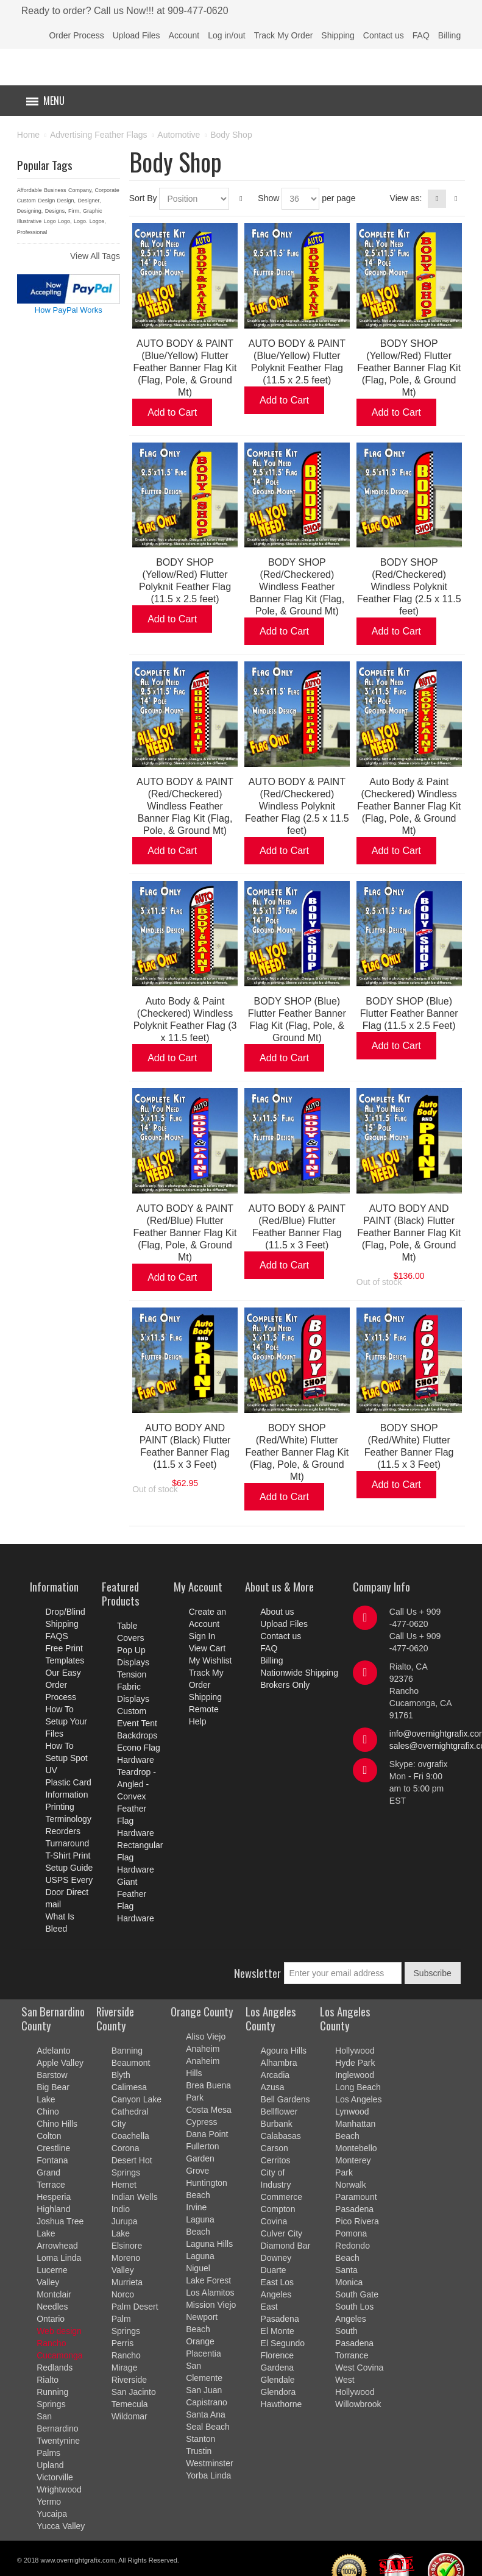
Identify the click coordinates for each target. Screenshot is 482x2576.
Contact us (383, 35)
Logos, (98, 221)
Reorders (62, 1831)
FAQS (56, 1636)
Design (46, 200)
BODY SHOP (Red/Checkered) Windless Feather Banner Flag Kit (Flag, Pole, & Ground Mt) (297, 586)
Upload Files (136, 35)
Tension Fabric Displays (133, 1687)
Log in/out (227, 35)
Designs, (55, 211)
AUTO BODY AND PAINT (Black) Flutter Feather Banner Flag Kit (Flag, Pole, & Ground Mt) (409, 1232)
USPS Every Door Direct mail (69, 1892)
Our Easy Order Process (62, 1685)
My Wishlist (210, 1660)
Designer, (89, 200)
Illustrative (29, 221)
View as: (406, 198)
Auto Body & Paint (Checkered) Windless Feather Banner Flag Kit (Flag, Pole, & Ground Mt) (409, 806)
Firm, (74, 211)
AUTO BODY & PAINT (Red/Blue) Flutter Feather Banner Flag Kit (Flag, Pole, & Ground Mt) (185, 1232)
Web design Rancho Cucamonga (60, 2343)
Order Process (76, 35)
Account (184, 35)
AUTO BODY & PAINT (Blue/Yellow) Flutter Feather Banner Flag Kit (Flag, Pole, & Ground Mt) (185, 367)
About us (277, 1612)
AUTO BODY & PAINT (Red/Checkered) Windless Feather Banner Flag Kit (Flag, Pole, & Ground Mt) (184, 806)
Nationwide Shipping (299, 1673)
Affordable (29, 190)
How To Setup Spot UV (66, 1758)
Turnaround (67, 1843)
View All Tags (95, 256)
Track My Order (283, 35)
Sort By (143, 198)
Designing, (30, 211)
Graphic (92, 211)
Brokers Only (285, 1685)
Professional (32, 232)
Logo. (81, 221)
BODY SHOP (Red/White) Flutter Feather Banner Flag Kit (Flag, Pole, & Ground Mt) (297, 1452)
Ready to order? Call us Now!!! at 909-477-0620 (125, 10)
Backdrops (137, 1735)
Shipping (338, 35)
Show (268, 198)
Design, (66, 200)
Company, (80, 190)
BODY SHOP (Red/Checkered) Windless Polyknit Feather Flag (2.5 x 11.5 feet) (409, 586)
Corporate (107, 190)
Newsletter (257, 1973)
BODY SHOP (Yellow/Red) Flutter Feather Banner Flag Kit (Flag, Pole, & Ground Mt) (409, 367)
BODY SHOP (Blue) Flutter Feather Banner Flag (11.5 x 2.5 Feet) (409, 1013)
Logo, (65, 221)
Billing (449, 35)
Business (55, 190)
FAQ (421, 35)
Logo (50, 221)
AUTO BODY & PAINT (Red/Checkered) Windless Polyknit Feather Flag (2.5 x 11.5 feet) (297, 806)
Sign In (202, 1636)
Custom (26, 200)
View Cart (207, 1648)
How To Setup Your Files (66, 1721)
